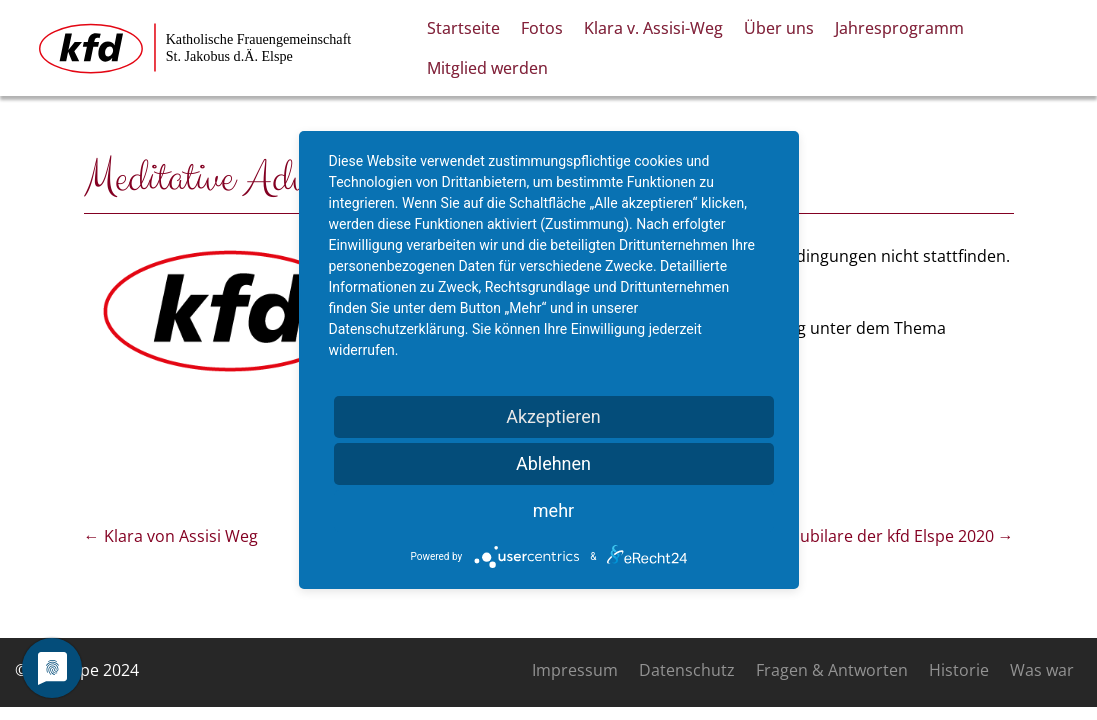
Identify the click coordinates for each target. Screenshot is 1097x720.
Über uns (779, 28)
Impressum (575, 670)
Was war (1042, 670)
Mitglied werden (487, 68)
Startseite (463, 28)
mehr (553, 510)
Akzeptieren (553, 416)
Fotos (542, 28)
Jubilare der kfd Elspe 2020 (905, 536)
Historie (959, 670)
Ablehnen (553, 463)
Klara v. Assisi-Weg (653, 28)
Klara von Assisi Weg (171, 536)
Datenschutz (687, 670)
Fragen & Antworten (832, 670)
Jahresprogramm (899, 28)
